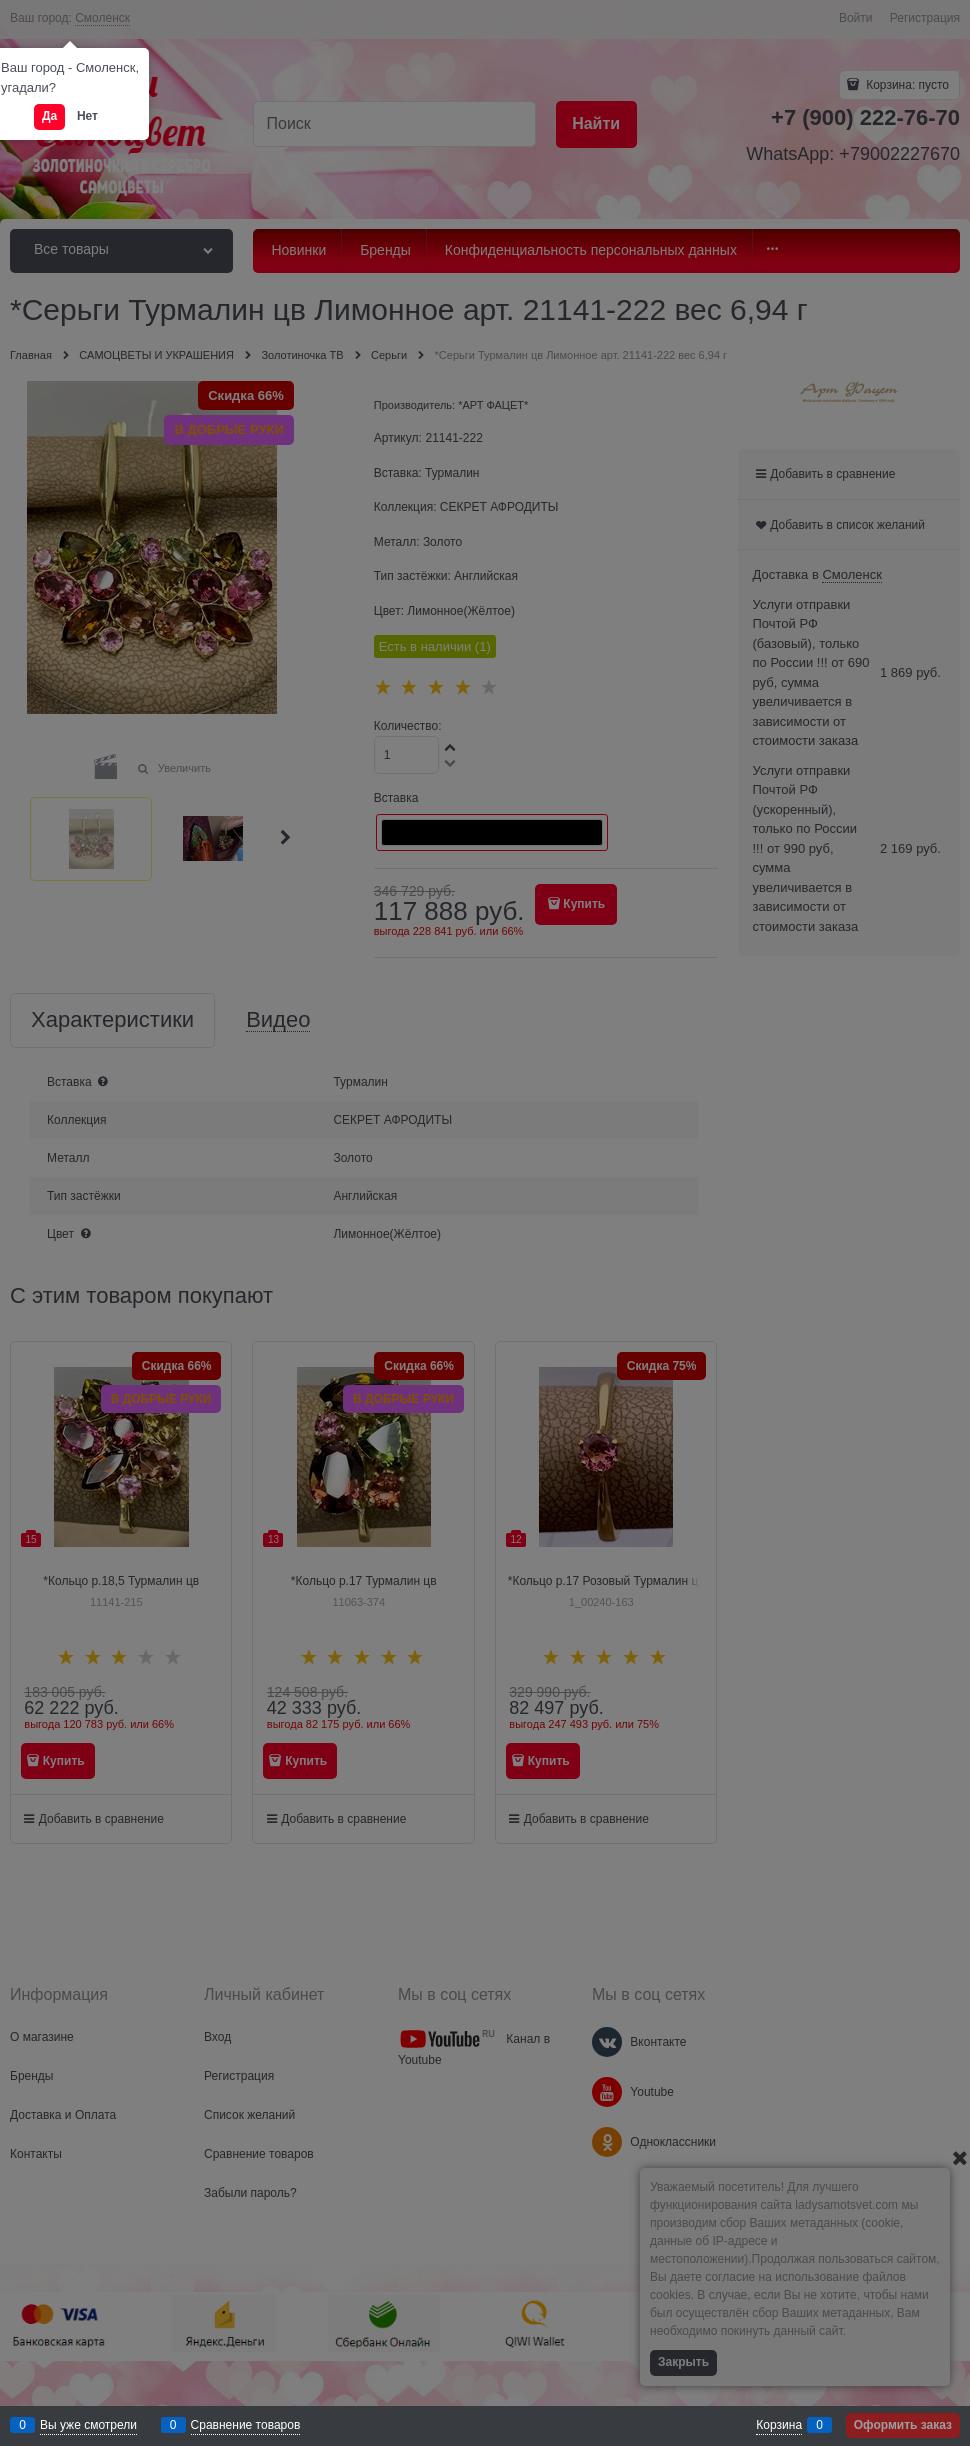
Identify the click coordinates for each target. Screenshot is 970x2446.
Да (49, 116)
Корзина (779, 2425)
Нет (87, 116)
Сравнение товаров (246, 2425)
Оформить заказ (903, 2425)
